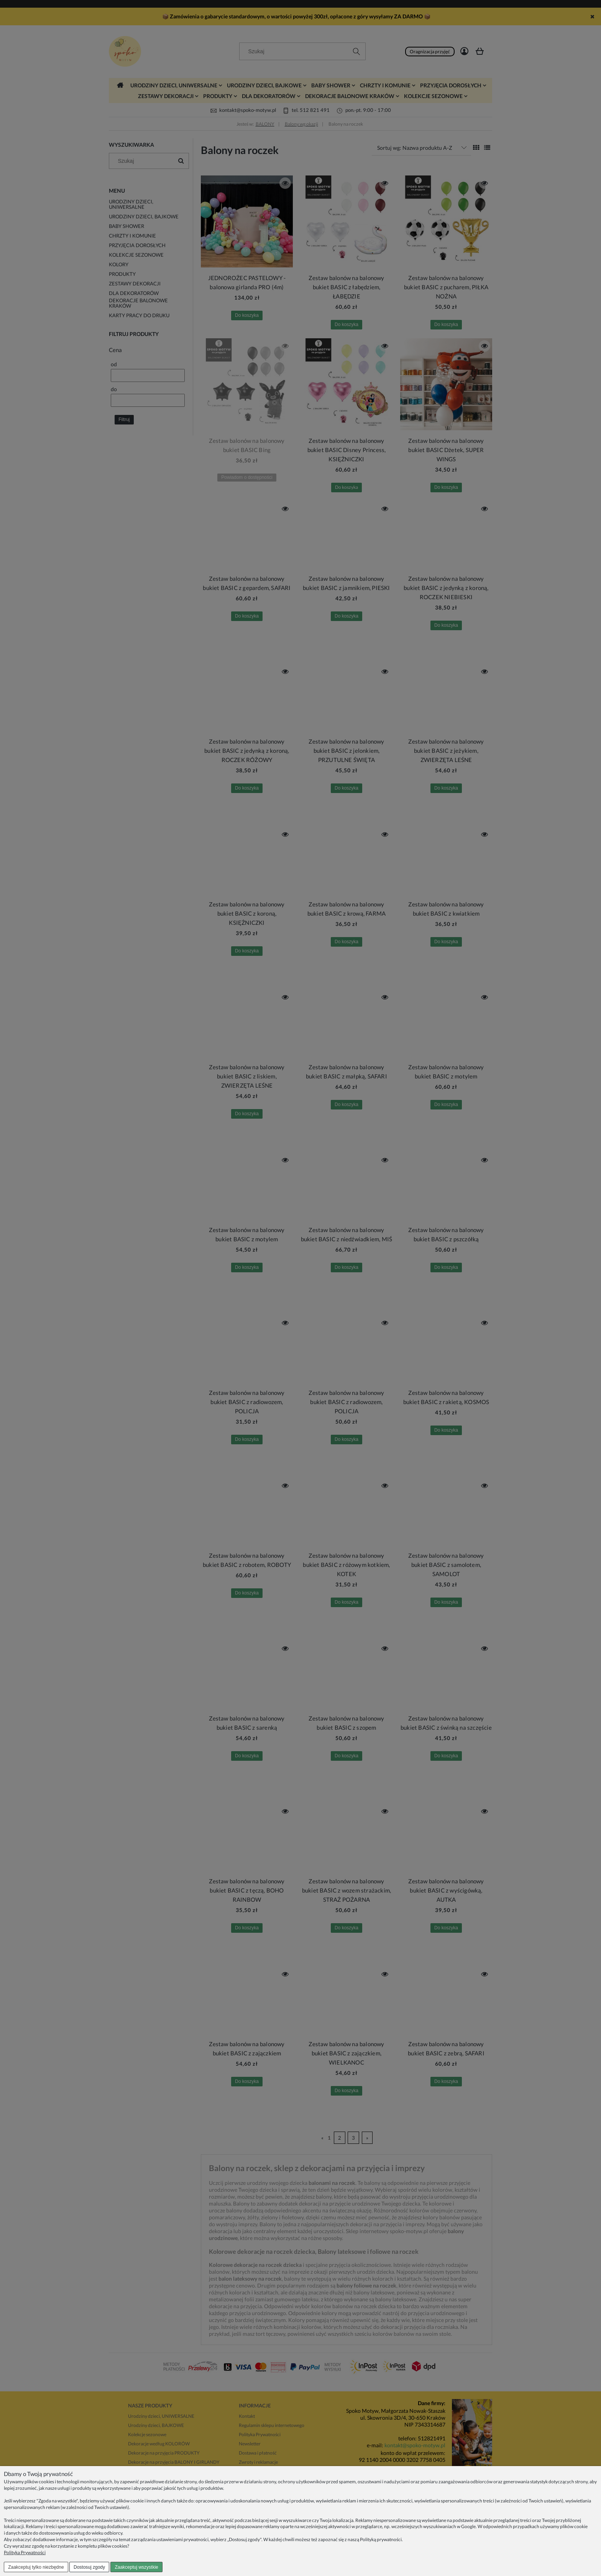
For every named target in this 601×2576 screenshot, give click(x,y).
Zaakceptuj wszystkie (136, 2567)
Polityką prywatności (381, 2539)
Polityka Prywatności (25, 2552)
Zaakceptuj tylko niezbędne (36, 2567)
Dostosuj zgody (89, 2567)
